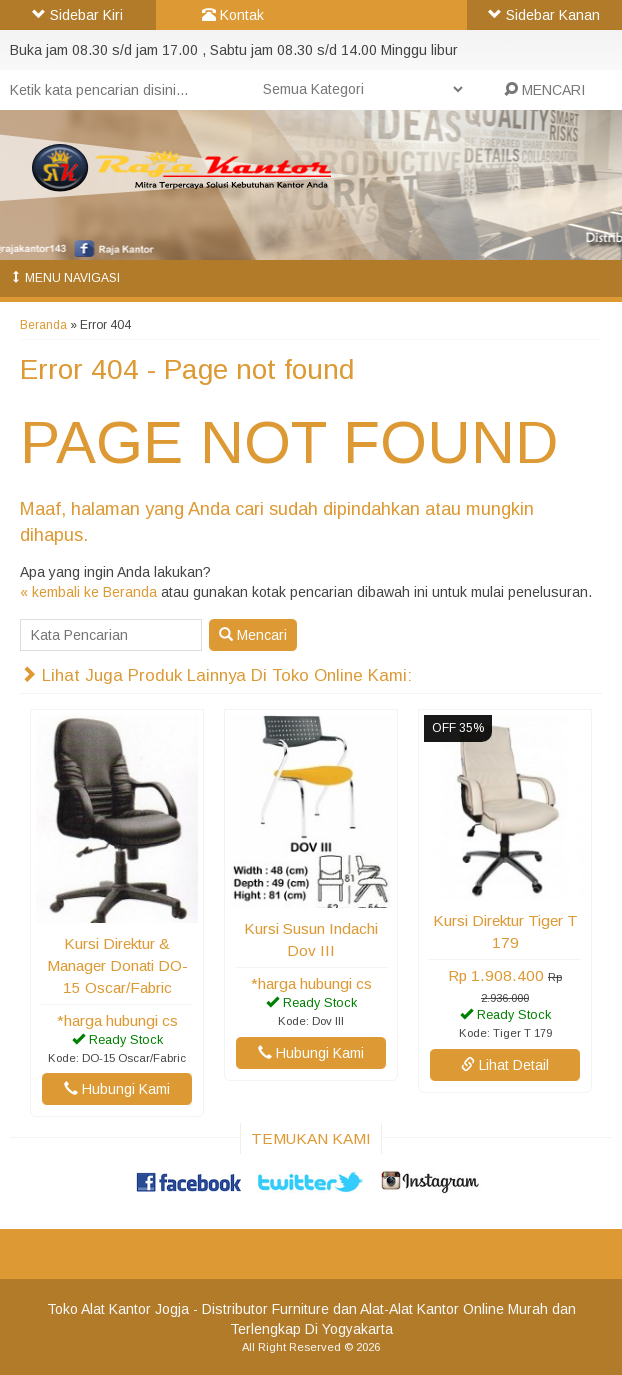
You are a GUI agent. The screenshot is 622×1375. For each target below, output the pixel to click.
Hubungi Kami (117, 1089)
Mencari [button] (253, 635)
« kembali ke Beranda (88, 592)
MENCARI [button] (544, 90)
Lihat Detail (505, 1065)
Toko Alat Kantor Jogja (118, 1309)
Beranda (43, 325)
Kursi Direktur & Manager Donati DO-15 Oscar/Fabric (117, 965)
